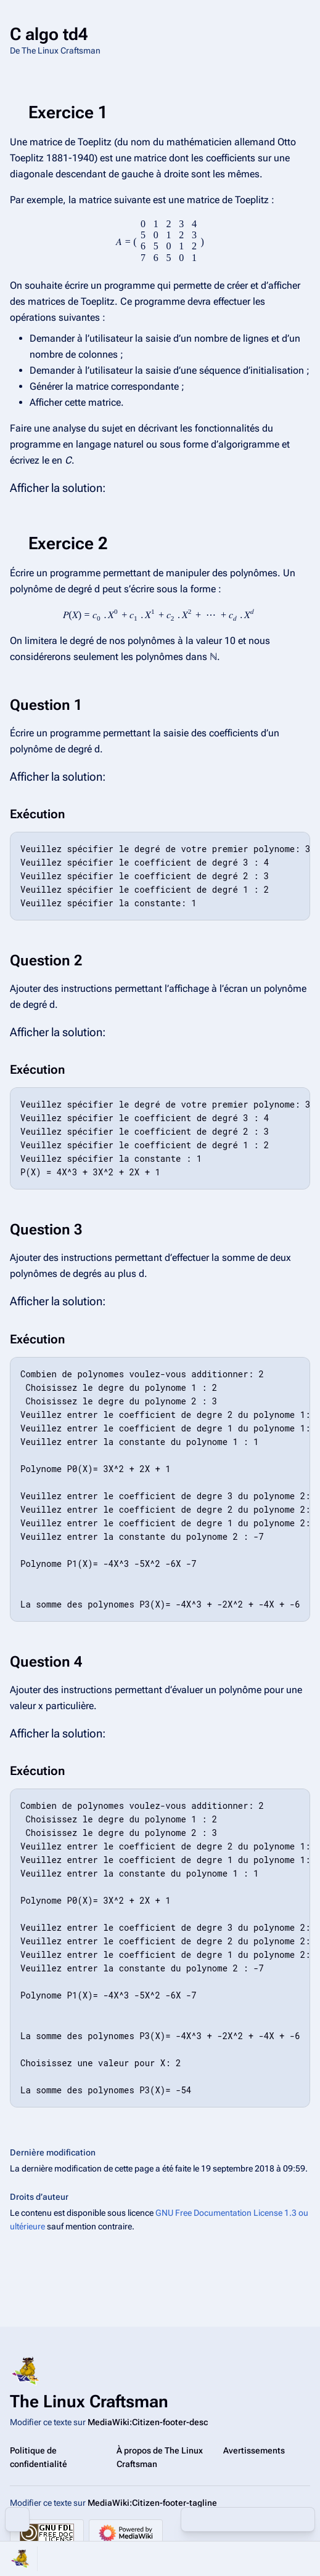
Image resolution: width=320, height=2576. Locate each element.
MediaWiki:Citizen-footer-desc (148, 2422)
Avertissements (254, 2450)
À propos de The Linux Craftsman (160, 2457)
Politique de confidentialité (38, 2457)
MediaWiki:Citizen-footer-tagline (152, 2503)
